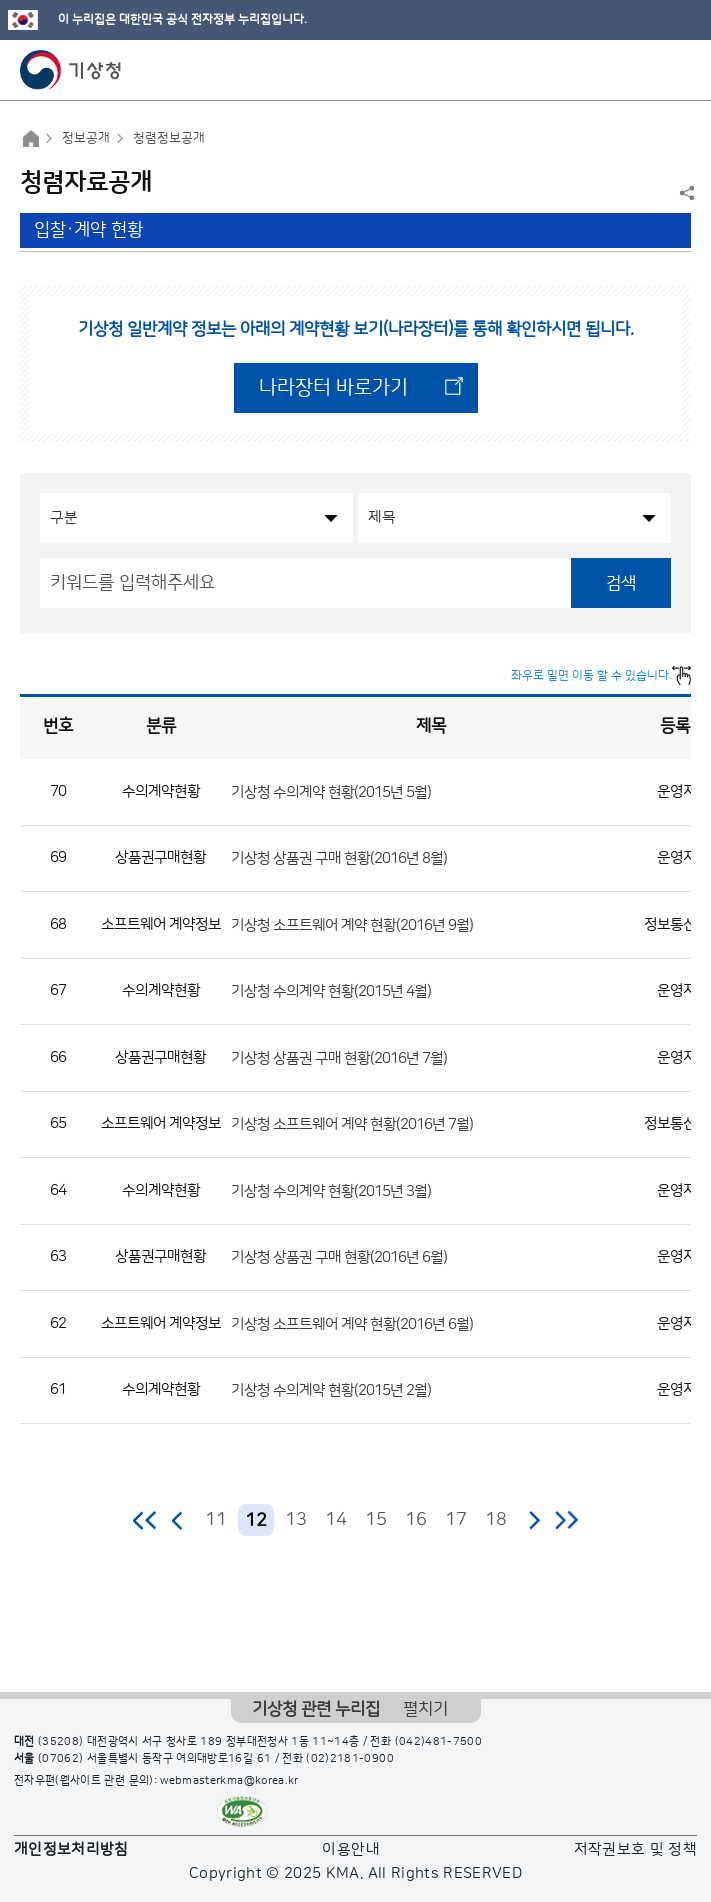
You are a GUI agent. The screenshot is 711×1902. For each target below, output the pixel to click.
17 (456, 1520)
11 (216, 1520)
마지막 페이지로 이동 (566, 1520)
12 (256, 1521)
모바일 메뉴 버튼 (678, 70)
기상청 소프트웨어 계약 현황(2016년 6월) (352, 1323)
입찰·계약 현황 (88, 230)
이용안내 (350, 1849)
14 (336, 1520)
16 (416, 1520)
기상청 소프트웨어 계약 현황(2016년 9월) (352, 924)
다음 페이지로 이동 (534, 1520)
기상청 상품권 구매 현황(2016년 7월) (339, 1057)
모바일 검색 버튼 (646, 70)
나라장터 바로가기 (333, 388)
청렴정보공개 (169, 138)
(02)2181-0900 (350, 1759)
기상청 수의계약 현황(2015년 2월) (331, 1390)
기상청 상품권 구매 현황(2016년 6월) (339, 1257)
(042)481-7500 (439, 1742)
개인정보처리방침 (71, 1849)
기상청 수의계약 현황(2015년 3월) (331, 1190)
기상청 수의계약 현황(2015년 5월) (331, 791)
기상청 (71, 70)
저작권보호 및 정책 (636, 1849)
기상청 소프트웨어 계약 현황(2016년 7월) (352, 1124)
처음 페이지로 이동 (145, 1520)
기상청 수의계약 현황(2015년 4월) (331, 991)
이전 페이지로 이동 (178, 1520)
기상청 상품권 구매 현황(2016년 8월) (339, 858)
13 (296, 1520)
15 (376, 1520)
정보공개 (86, 138)
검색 (621, 583)
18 (496, 1520)
